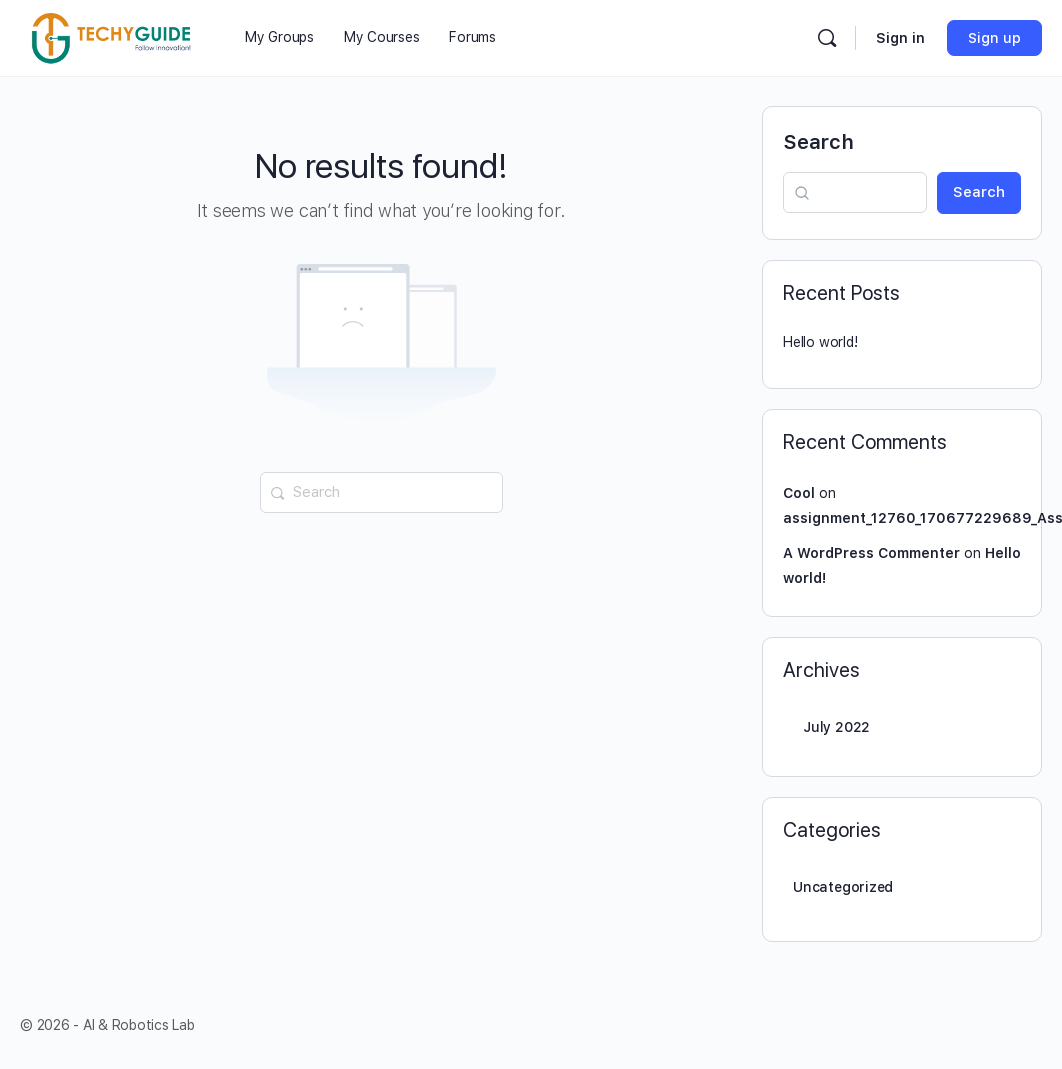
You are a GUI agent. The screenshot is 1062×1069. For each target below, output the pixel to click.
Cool (799, 493)
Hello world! (820, 342)
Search (818, 142)
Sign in (900, 38)
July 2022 (836, 727)
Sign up (994, 38)
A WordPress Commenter (871, 553)
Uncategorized (843, 887)
